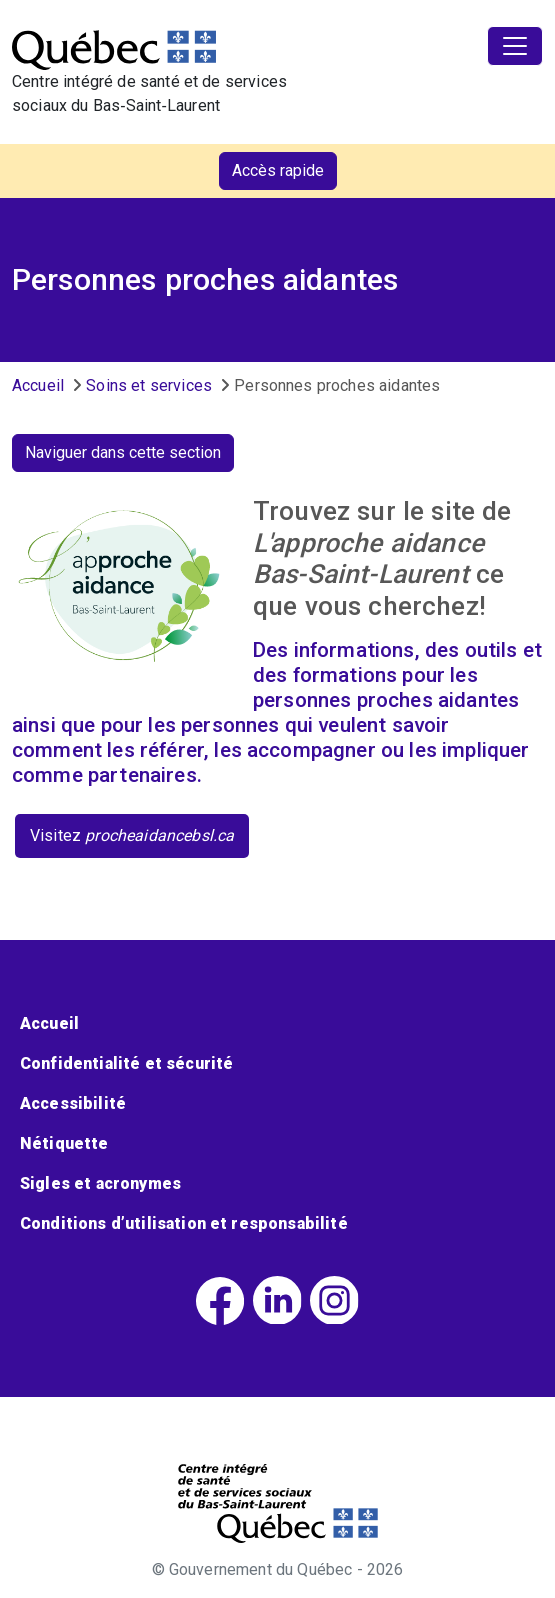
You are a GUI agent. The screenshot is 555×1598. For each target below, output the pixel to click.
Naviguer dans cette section (123, 452)
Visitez (132, 835)
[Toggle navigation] (515, 46)
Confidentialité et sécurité (126, 1063)
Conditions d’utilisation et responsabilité (184, 1223)
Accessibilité (73, 1103)
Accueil (38, 385)
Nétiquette (64, 1143)
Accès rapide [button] (278, 170)
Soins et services (149, 385)
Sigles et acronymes (100, 1183)
